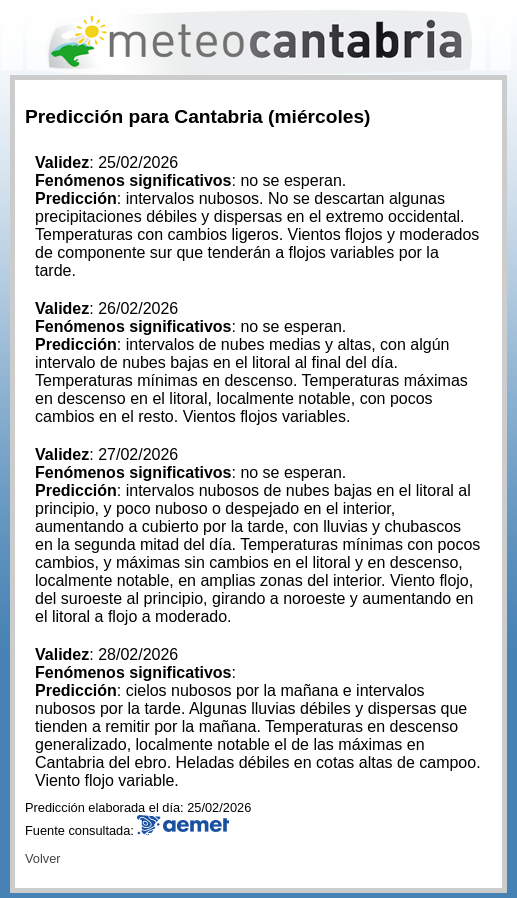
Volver (43, 858)
